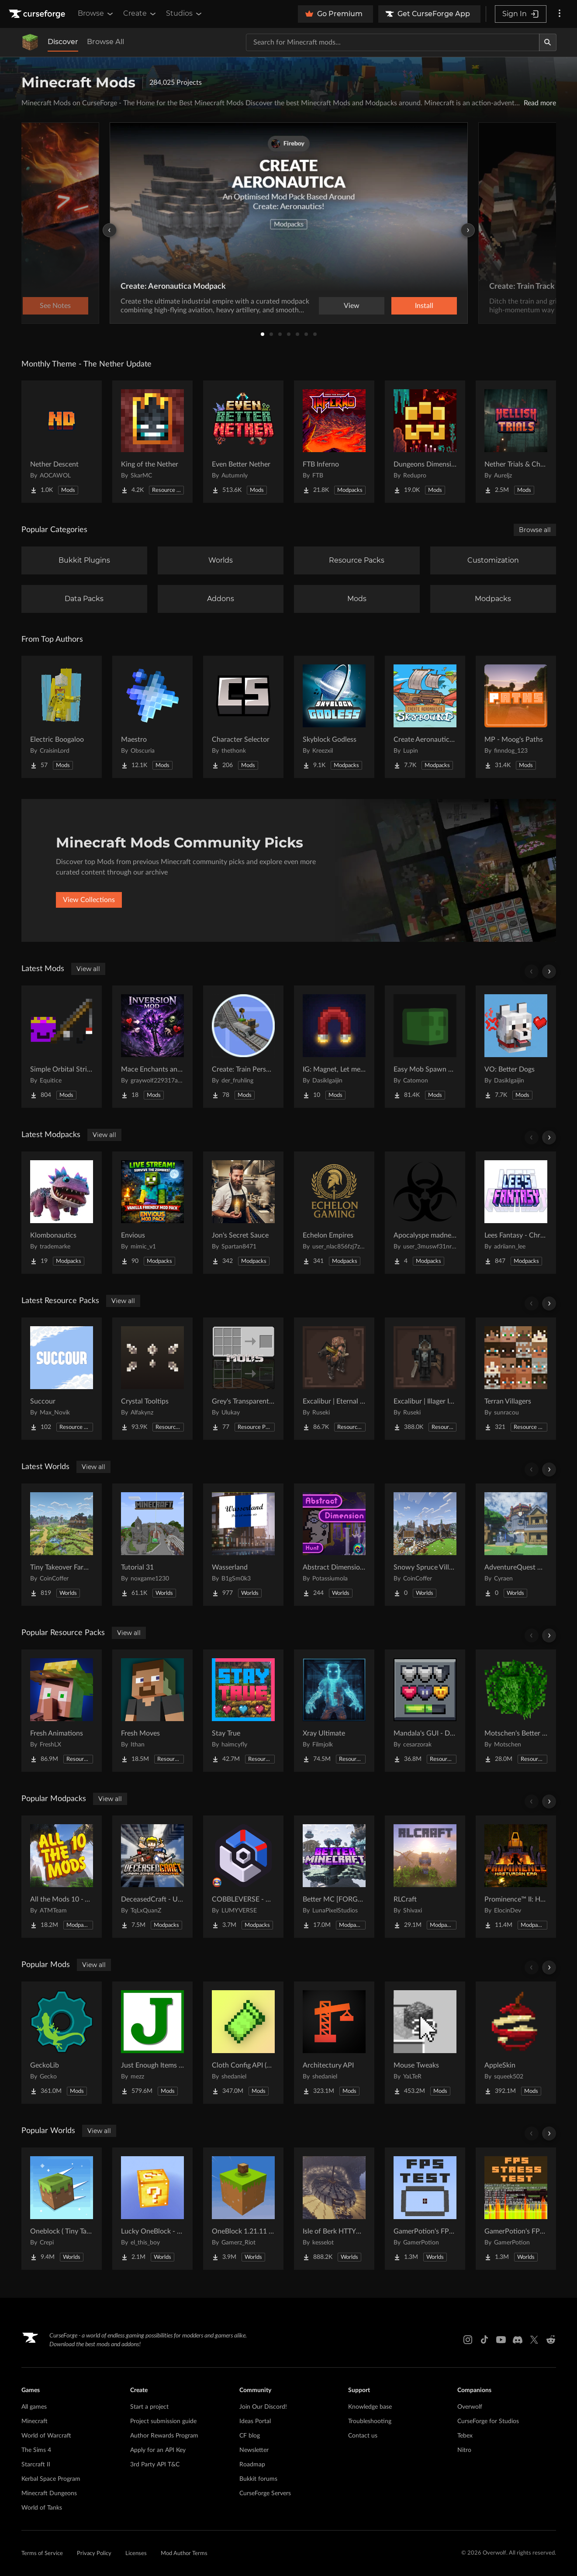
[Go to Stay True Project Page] (243, 1710)
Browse (96, 13)
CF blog (249, 2436)
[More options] (559, 14)
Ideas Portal (255, 2421)
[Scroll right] (549, 972)
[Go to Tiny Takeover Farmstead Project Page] (61, 1544)
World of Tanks (41, 2508)
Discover (63, 42)
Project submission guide (163, 2421)
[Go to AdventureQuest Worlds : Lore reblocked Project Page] (516, 1544)
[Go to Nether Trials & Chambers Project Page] (516, 441)
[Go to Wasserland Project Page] (243, 1544)
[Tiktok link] (484, 2339)
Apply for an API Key (158, 2450)
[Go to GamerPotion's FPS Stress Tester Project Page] (516, 2208)
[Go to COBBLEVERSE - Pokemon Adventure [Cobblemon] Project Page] (243, 1876)
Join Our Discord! (263, 2407)
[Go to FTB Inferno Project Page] (334, 441)
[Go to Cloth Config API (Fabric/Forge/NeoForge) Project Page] (243, 2042)
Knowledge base (370, 2407)
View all (88, 969)
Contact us (362, 2436)
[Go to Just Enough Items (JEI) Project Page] (152, 2042)
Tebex (465, 2436)
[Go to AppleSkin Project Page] (516, 2042)
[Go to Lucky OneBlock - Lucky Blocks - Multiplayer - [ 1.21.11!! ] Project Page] (152, 2208)
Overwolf (469, 2407)
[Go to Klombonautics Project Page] (61, 1212)
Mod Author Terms (184, 2553)
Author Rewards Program (164, 2436)
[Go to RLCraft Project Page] (425, 1876)
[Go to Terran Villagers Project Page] (516, 1378)
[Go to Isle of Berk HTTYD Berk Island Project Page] (334, 2208)
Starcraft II (35, 2465)
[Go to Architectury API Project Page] (334, 2042)
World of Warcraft (46, 2436)
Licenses (136, 2553)
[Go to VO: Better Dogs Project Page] (516, 1046)
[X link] (534, 2339)
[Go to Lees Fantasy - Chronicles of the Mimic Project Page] (516, 1212)
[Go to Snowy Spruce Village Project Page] (425, 1544)
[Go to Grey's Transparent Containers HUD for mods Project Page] (243, 1378)
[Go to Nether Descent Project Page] (61, 441)
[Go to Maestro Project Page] (152, 717)
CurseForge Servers (265, 2493)
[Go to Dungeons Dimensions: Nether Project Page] (425, 441)
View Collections (89, 899)
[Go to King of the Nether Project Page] (152, 441)
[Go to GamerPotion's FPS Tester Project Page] (425, 2208)
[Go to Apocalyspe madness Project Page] (425, 1212)
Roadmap (252, 2465)
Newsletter (254, 2450)
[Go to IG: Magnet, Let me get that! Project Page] (334, 1046)
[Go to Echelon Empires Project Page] (334, 1212)
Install (424, 305)
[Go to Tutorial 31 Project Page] (152, 1544)
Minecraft (34, 2421)
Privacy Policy (94, 2553)
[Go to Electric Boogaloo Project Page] (61, 717)
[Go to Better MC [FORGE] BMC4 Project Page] (334, 1876)
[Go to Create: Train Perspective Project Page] (243, 1046)
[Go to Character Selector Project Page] (243, 717)
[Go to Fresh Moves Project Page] (152, 1710)
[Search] (547, 42)
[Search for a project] (392, 42)
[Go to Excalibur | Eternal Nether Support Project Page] (334, 1378)
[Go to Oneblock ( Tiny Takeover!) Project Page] (61, 2208)
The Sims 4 (36, 2450)
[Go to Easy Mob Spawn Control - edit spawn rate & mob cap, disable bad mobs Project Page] (425, 1046)
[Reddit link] (551, 2339)
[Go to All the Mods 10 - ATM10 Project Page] (61, 1876)
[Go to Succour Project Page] (61, 1378)
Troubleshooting (369, 2421)
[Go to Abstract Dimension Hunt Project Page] (334, 1544)
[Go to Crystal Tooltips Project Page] (152, 1378)
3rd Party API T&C (155, 2465)
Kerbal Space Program (50, 2479)
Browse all (535, 530)
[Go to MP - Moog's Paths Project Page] (516, 717)
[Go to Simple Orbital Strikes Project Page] (61, 1046)
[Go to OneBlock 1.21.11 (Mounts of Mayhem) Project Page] (243, 2208)
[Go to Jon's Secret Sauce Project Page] (243, 1212)
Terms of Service (42, 2553)
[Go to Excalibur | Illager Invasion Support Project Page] (425, 1378)
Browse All (105, 42)
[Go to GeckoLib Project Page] (61, 2042)
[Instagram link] (468, 2339)
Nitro (464, 2450)
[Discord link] (517, 2339)
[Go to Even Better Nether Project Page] (243, 441)
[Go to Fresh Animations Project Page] (61, 1710)
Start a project (149, 2407)
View (351, 305)
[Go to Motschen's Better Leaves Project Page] (516, 1710)
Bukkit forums (258, 2479)
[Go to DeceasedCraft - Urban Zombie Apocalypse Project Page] (152, 1876)
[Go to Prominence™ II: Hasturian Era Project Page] (516, 1876)
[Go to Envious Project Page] (152, 1212)
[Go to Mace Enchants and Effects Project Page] (152, 1046)
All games (34, 2407)
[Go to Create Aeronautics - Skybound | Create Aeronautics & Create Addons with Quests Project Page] (425, 717)
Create (140, 13)
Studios (184, 13)
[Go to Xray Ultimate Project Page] (334, 1710)
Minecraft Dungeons (49, 2493)
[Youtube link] (501, 2339)
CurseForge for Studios (488, 2421)
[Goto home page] (38, 14)
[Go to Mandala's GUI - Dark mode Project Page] (425, 1710)
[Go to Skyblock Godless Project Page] (334, 717)
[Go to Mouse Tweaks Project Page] (425, 2042)
